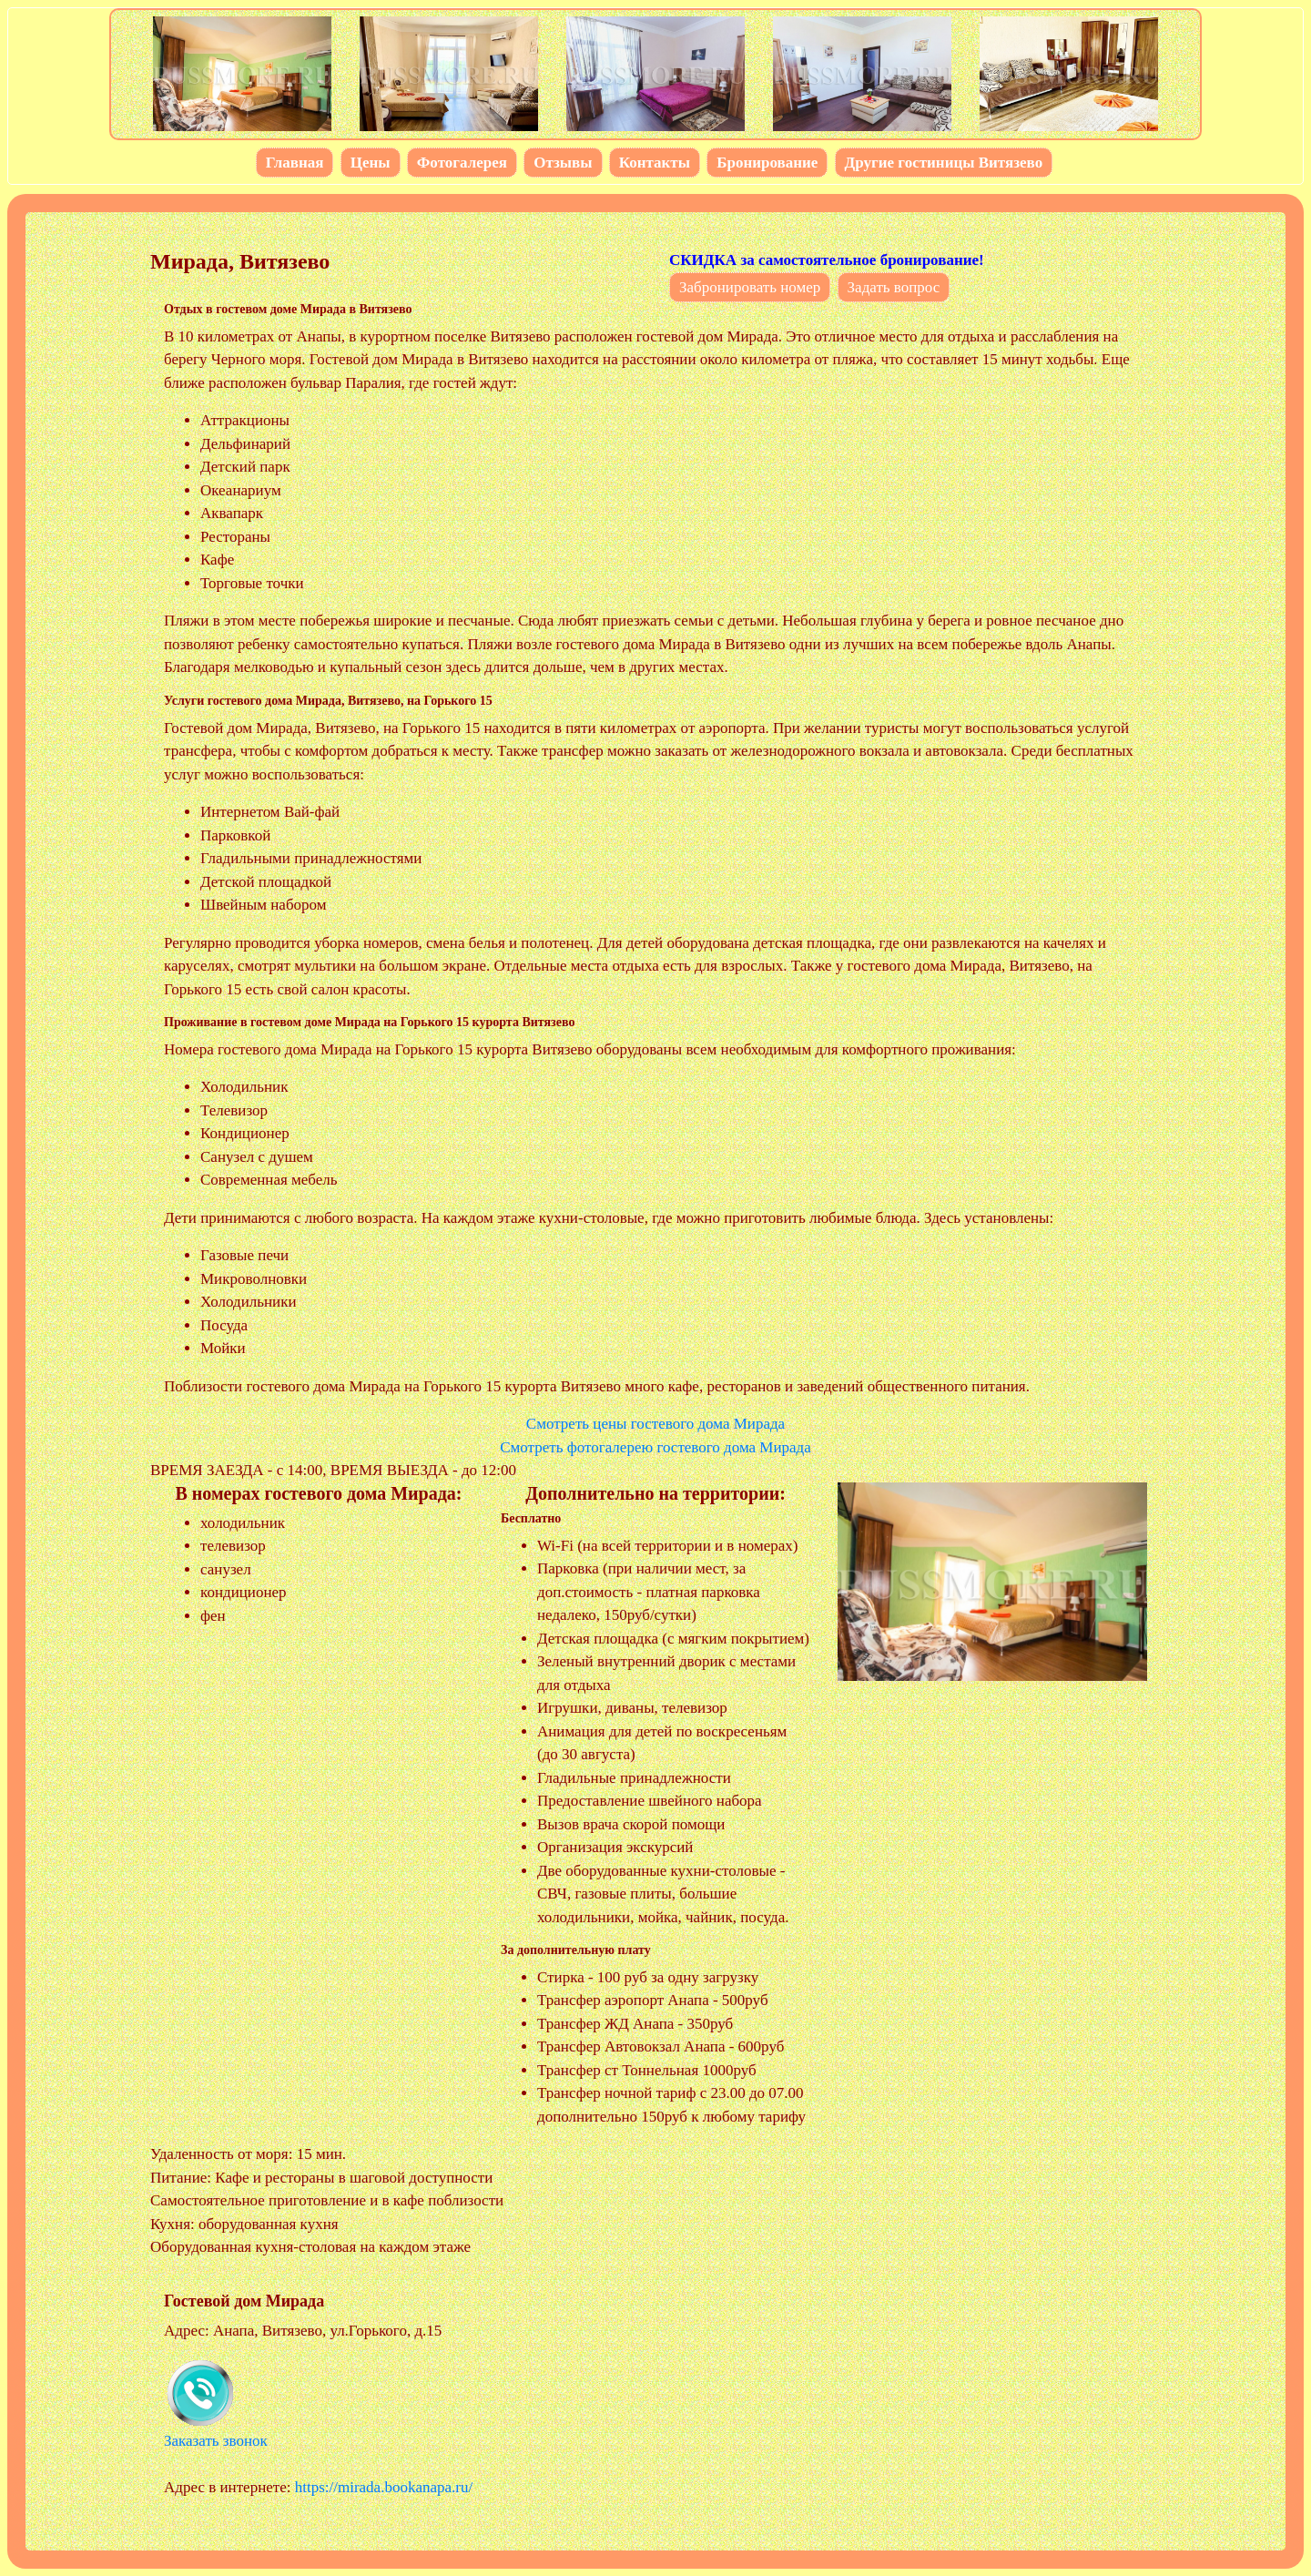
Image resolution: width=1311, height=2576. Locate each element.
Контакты (654, 162)
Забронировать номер (749, 287)
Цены (371, 162)
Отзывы (563, 162)
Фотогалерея (462, 162)
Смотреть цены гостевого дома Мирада (655, 1423)
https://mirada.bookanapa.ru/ (384, 2487)
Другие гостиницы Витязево (944, 162)
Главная (295, 162)
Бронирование (767, 162)
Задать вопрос (894, 287)
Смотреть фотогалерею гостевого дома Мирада (655, 1447)
